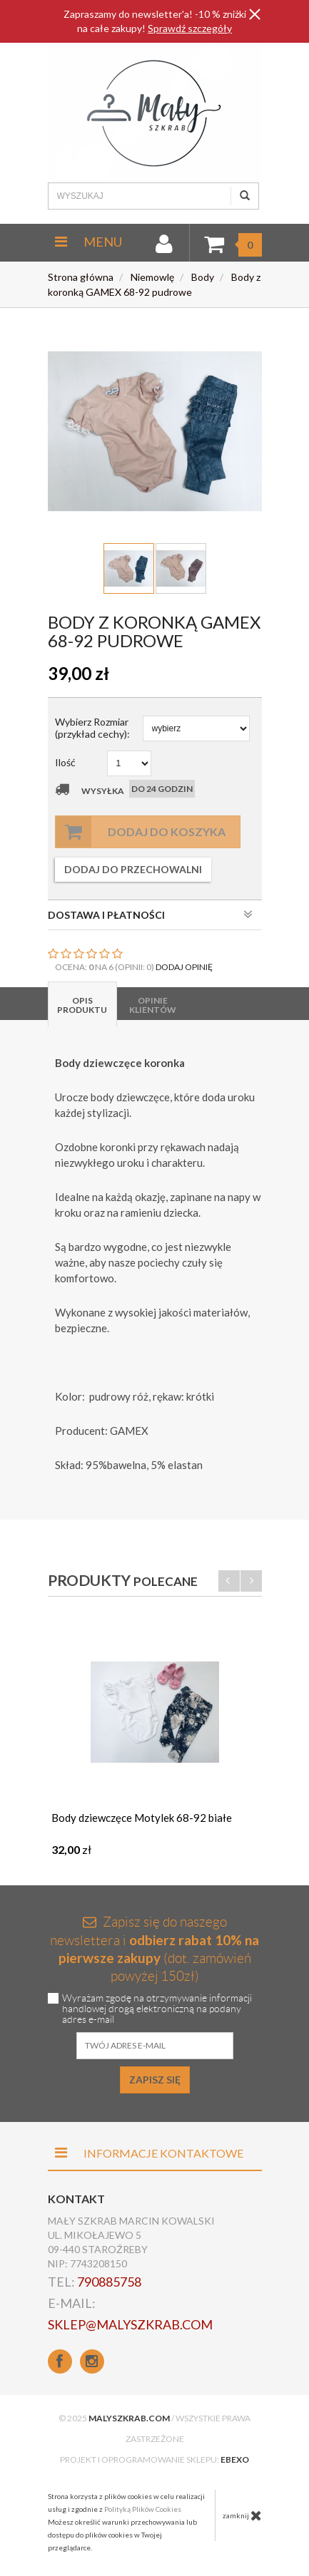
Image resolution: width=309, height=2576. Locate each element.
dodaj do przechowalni (133, 869)
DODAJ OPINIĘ (184, 967)
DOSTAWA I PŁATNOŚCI (150, 914)
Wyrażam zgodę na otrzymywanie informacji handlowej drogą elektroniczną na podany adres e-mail (157, 2009)
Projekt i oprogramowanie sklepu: (154, 2459)
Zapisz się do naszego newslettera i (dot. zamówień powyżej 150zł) (154, 1949)
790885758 (109, 2281)
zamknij (242, 2515)
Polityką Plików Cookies (142, 2509)
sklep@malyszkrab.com (130, 2324)
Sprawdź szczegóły (190, 28)
